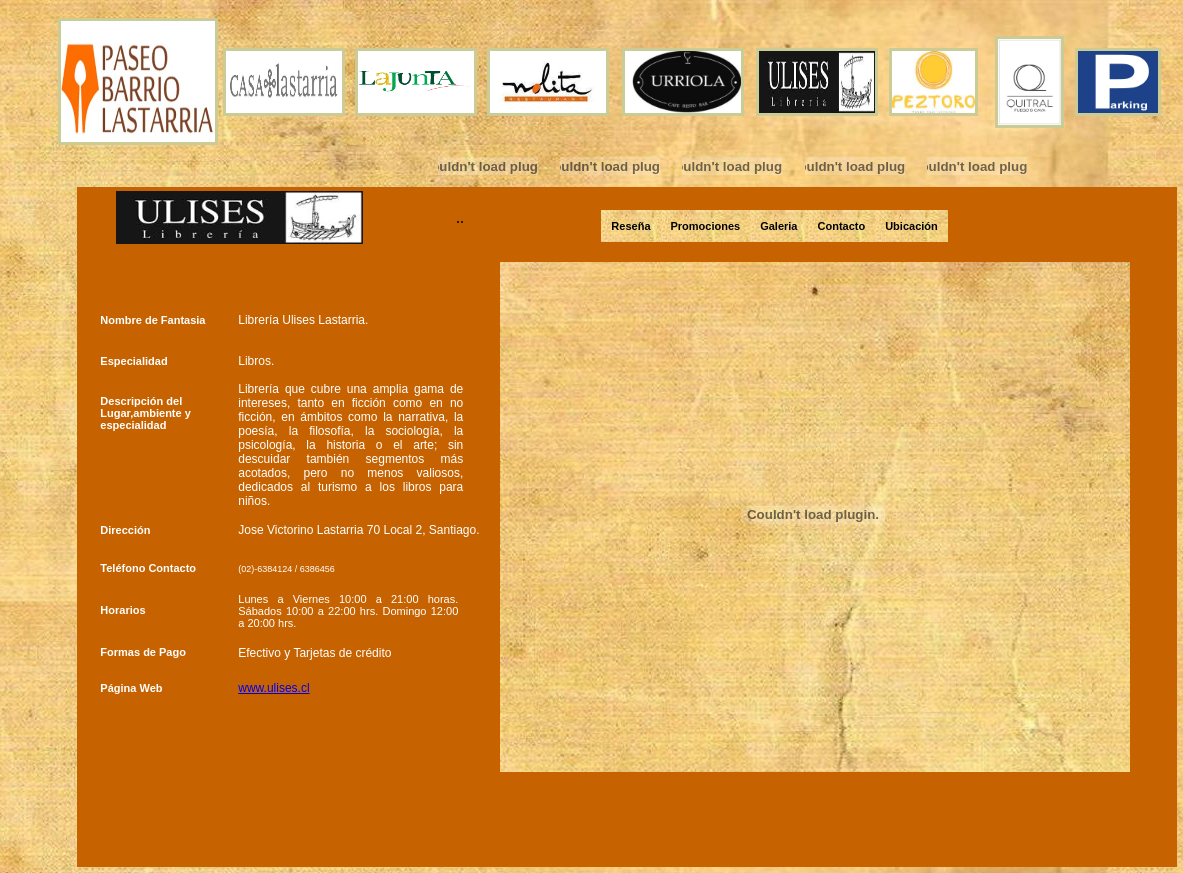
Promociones (706, 226)
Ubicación (911, 226)
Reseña (630, 226)
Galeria (778, 226)
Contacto (842, 226)
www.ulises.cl (273, 688)
